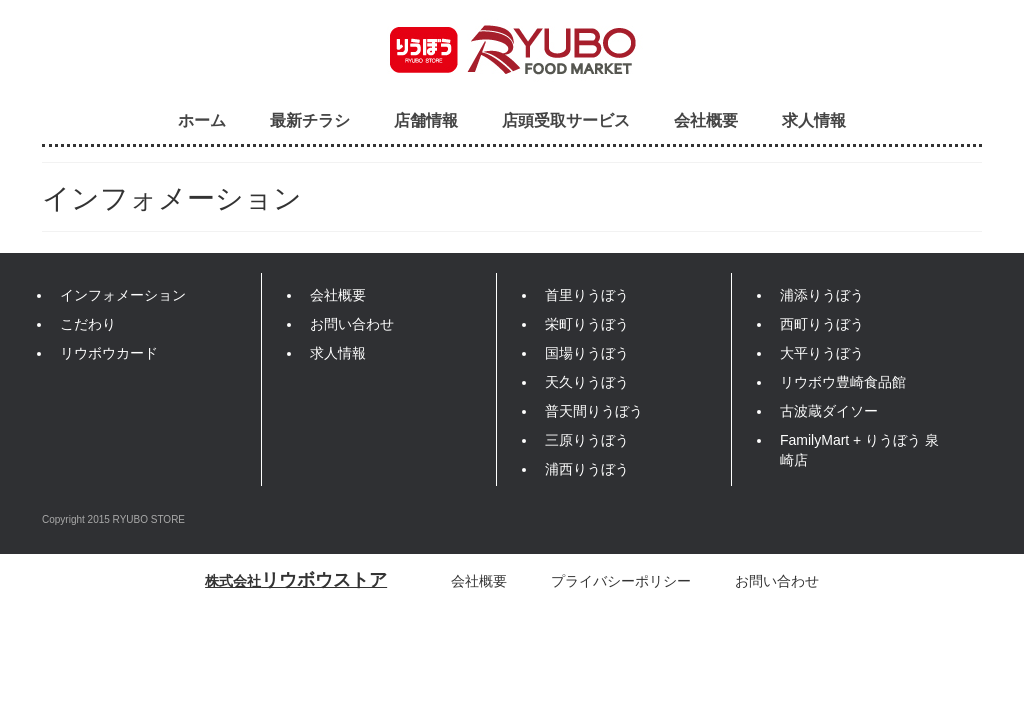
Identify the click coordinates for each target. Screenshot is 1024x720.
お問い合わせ (352, 324)
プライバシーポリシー (621, 581)
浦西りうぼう (587, 469)
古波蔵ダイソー (829, 411)
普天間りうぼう (594, 411)
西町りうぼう (822, 324)
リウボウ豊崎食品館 (843, 382)
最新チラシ (310, 119)
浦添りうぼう (822, 295)
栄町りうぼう (587, 324)
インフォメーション (123, 295)
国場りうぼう (587, 353)
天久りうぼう (587, 382)
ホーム (202, 119)
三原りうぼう (587, 440)
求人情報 (814, 119)
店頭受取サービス (566, 119)
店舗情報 (426, 119)
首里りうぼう (587, 295)
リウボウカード (109, 353)
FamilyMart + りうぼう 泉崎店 (859, 450)
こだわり (88, 324)
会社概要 (706, 119)
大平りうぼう (822, 353)
